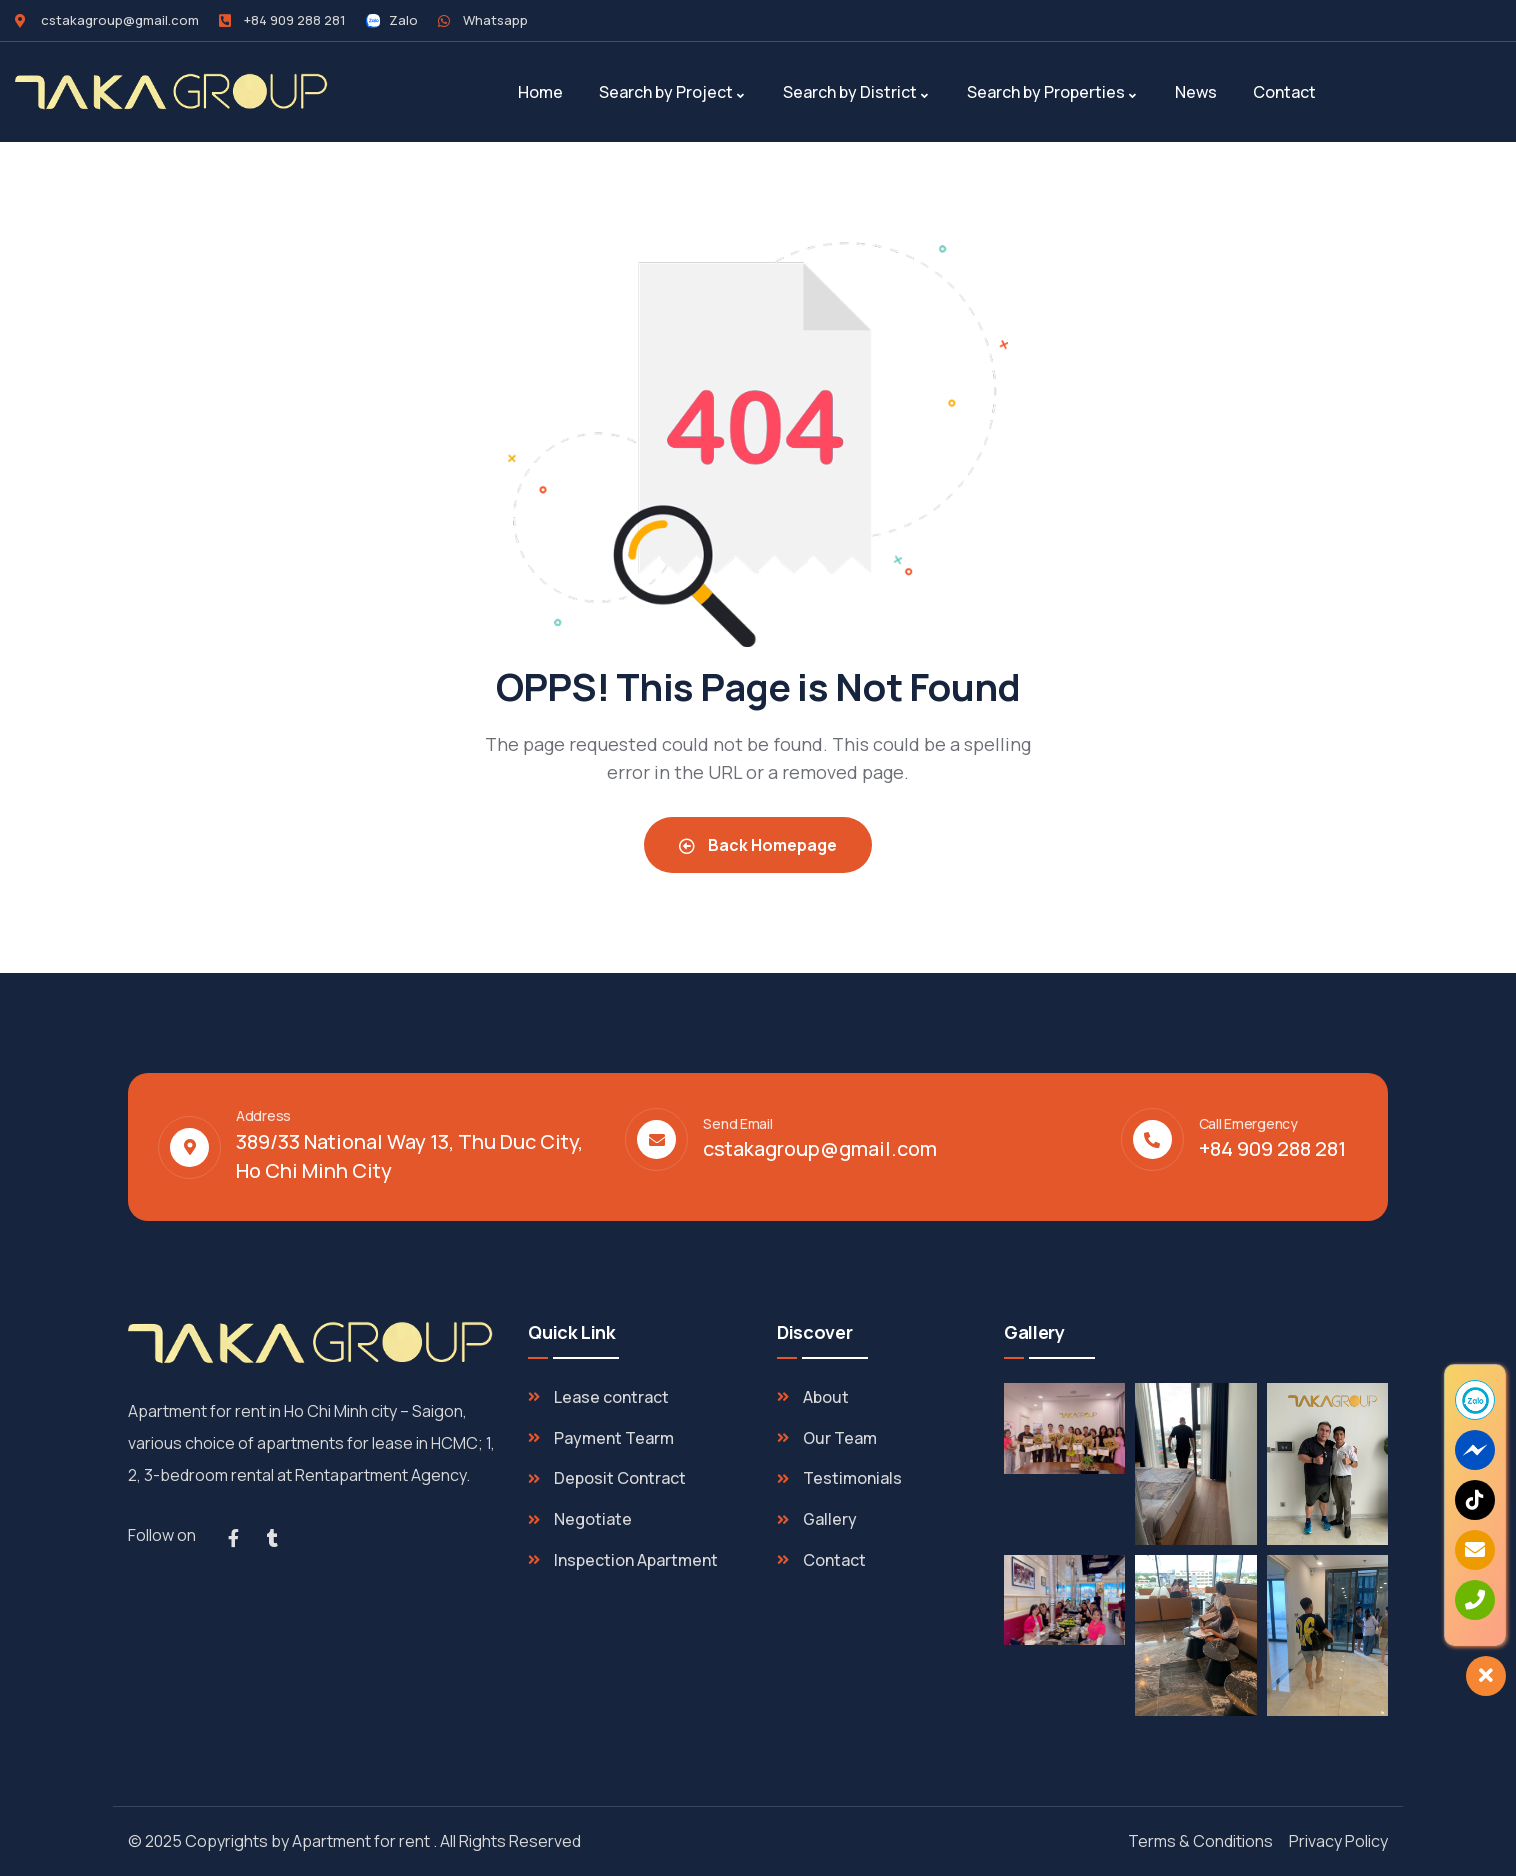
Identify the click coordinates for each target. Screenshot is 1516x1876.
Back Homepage (758, 845)
